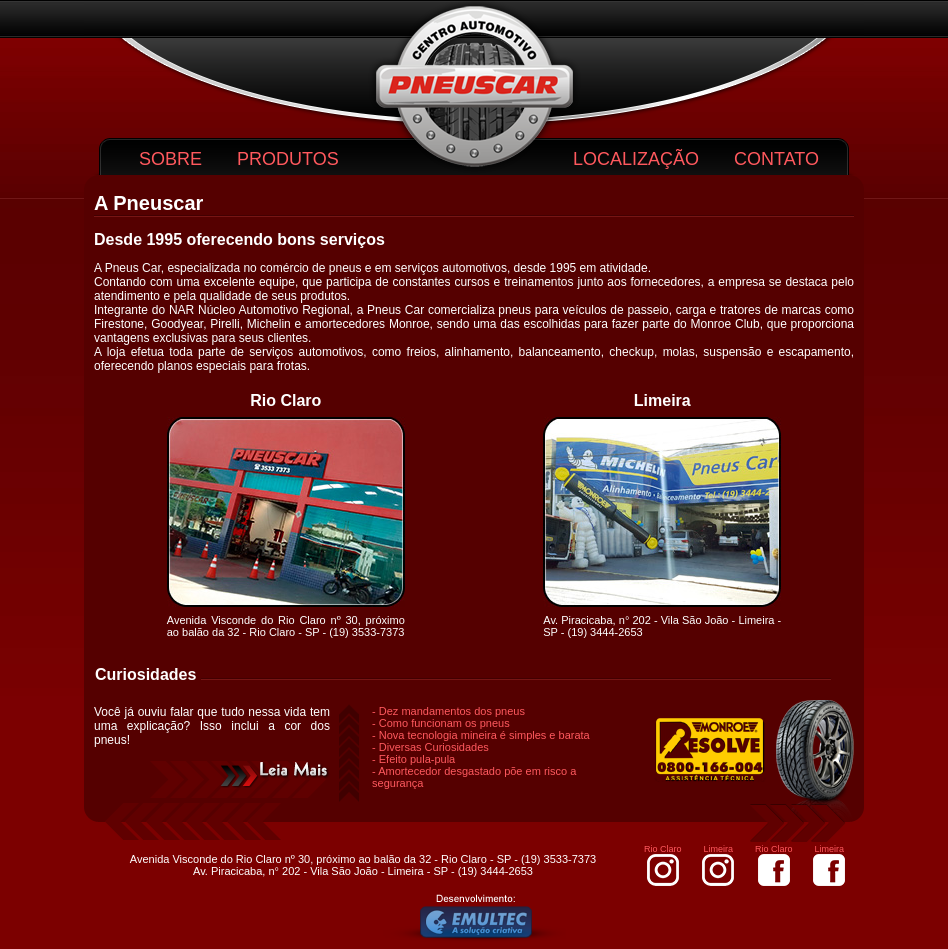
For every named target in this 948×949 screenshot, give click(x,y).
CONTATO (776, 159)
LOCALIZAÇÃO (636, 159)
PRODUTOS (288, 159)
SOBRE (170, 159)
